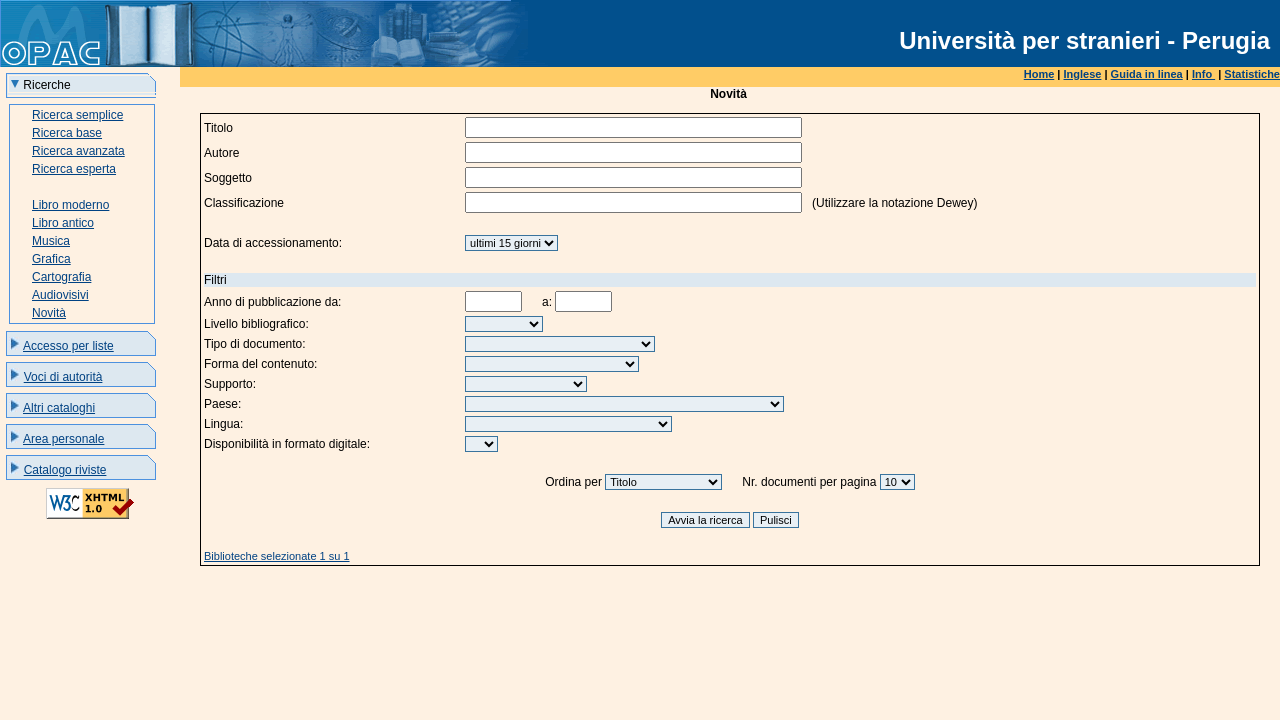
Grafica (51, 259)
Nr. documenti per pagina (809, 482)
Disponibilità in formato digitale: (287, 444)
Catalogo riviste (65, 470)
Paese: (222, 404)
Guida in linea (1147, 74)
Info (1203, 74)
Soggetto (228, 178)
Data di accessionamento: (273, 243)
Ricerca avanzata (78, 151)
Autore (221, 153)
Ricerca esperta (74, 169)
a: (547, 302)
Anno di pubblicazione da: (272, 302)
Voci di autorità (63, 377)
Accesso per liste (68, 346)
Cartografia (61, 277)
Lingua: (223, 424)
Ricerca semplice (77, 115)
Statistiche (1252, 74)
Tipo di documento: (255, 344)
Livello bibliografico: (256, 324)
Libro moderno (70, 205)
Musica (51, 241)
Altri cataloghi (59, 408)
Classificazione (244, 203)
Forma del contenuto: (260, 364)
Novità (49, 313)
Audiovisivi (60, 295)
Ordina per (573, 482)
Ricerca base (67, 133)
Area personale (63, 439)
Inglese (1083, 74)
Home (1039, 74)
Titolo (218, 128)
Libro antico (63, 223)
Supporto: (230, 384)
